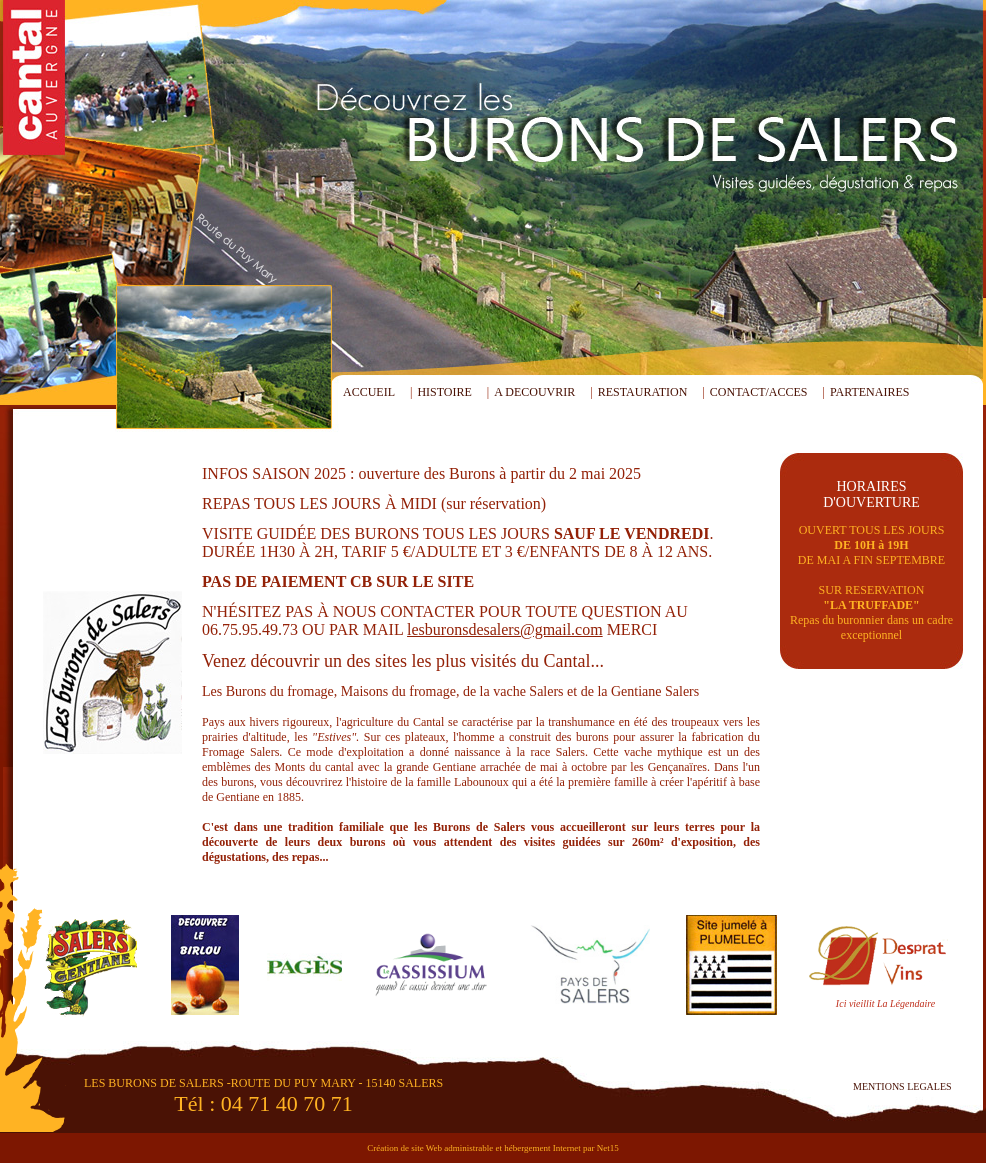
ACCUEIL (369, 392)
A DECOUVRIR (534, 392)
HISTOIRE (444, 392)
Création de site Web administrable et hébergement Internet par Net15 (493, 1148)
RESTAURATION (643, 392)
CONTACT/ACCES (759, 392)
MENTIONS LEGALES (902, 1086)
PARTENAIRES (870, 392)
